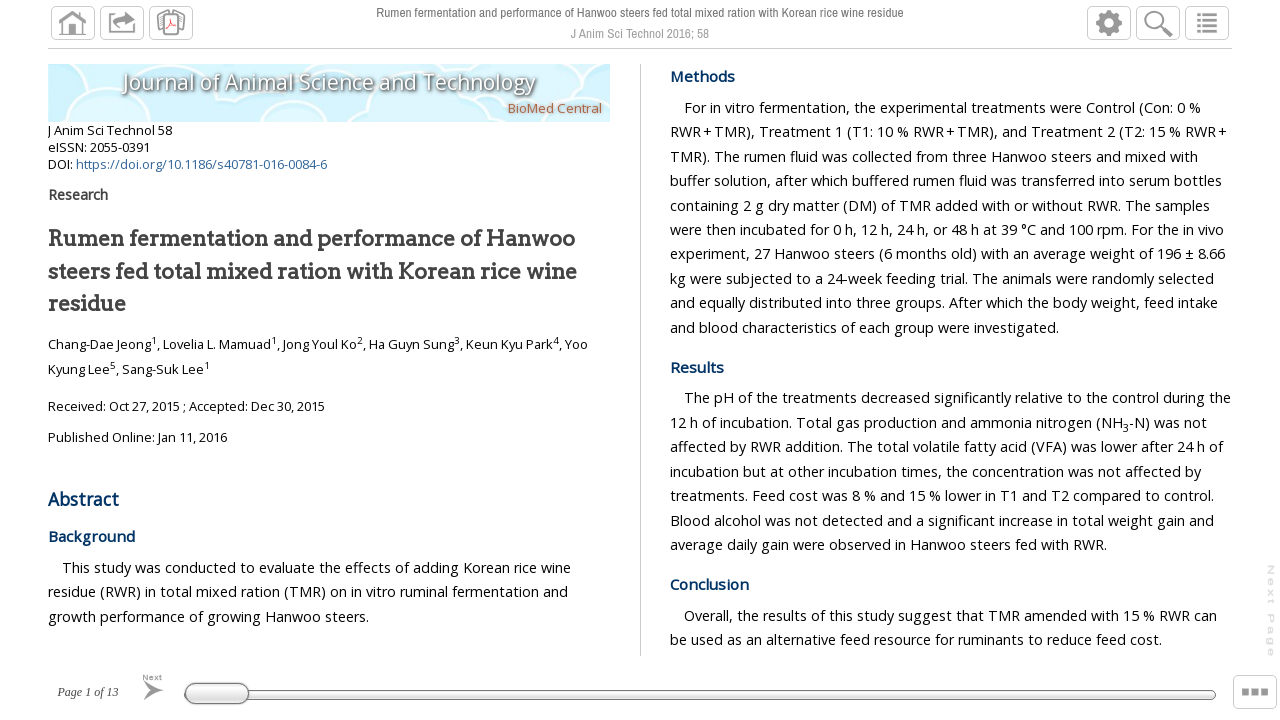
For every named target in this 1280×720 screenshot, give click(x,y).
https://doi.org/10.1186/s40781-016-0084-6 (201, 164)
